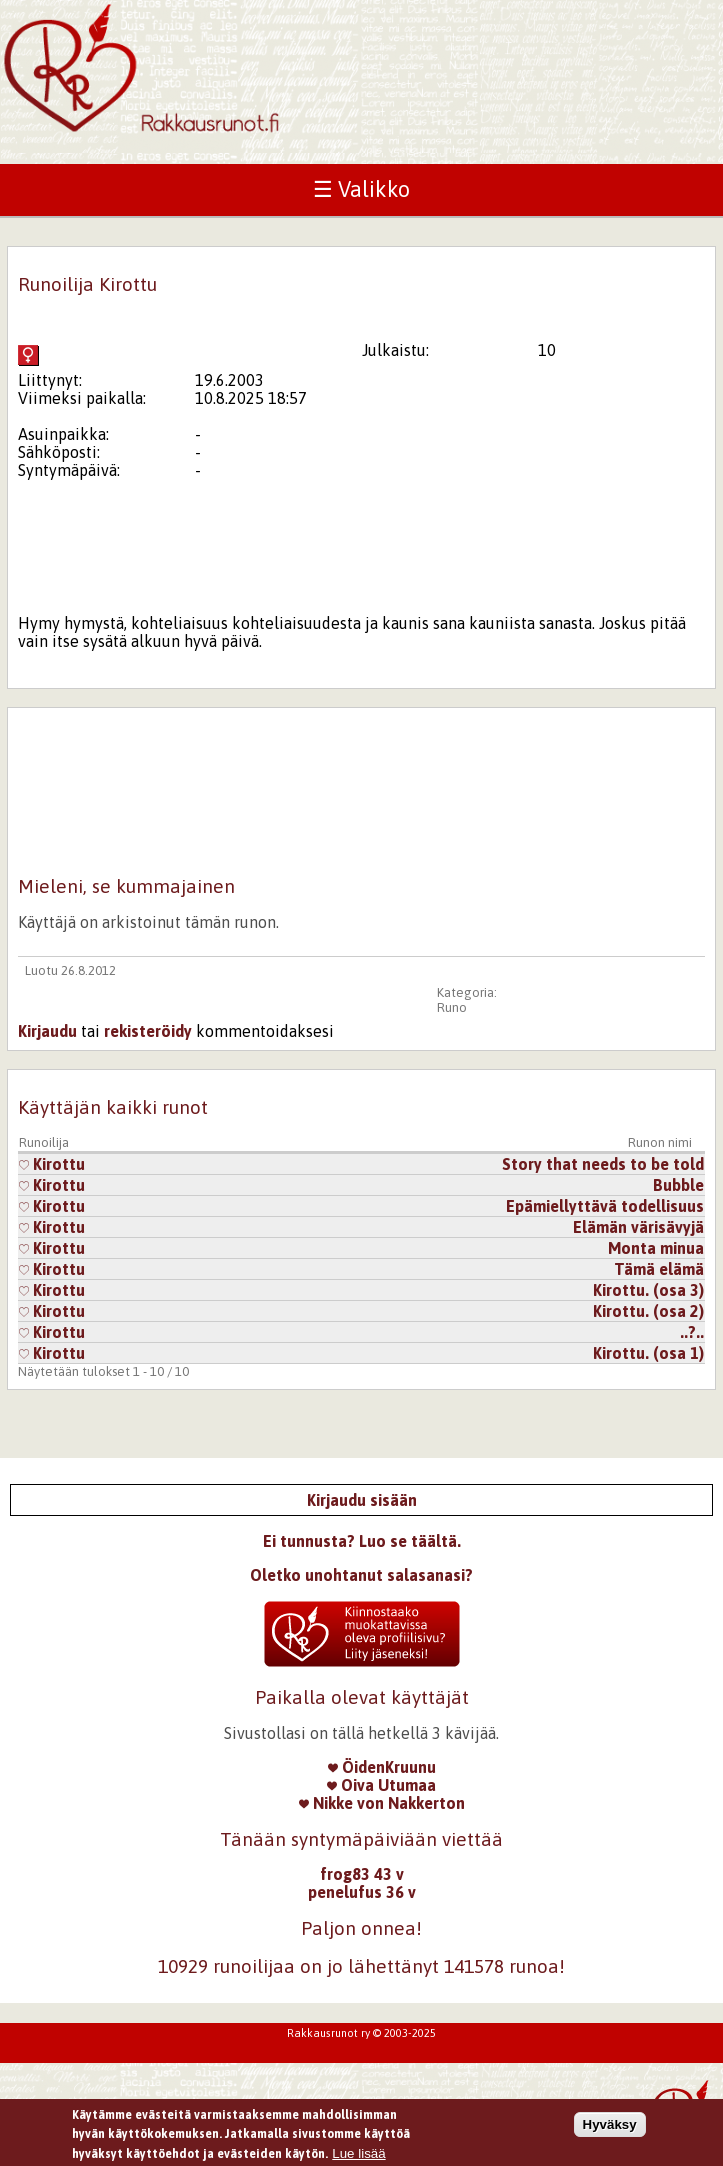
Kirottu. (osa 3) (648, 1290)
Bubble (678, 1185)
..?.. (692, 1332)
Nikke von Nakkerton (382, 1803)
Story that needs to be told (603, 1164)
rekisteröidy (148, 1031)
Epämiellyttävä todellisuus (605, 1206)
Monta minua (656, 1248)
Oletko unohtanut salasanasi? (361, 1575)
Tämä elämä (659, 1269)
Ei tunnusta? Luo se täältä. (362, 1541)
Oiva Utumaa (381, 1785)
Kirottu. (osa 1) (648, 1353)
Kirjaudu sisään (362, 1500)
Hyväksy (610, 2128)
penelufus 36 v (362, 1892)
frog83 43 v (362, 1874)
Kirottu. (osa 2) (648, 1311)
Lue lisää (358, 2158)
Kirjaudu (47, 1031)
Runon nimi (660, 1142)
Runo (452, 1007)
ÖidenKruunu (382, 1767)
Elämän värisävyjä (638, 1227)
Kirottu (52, 1164)
